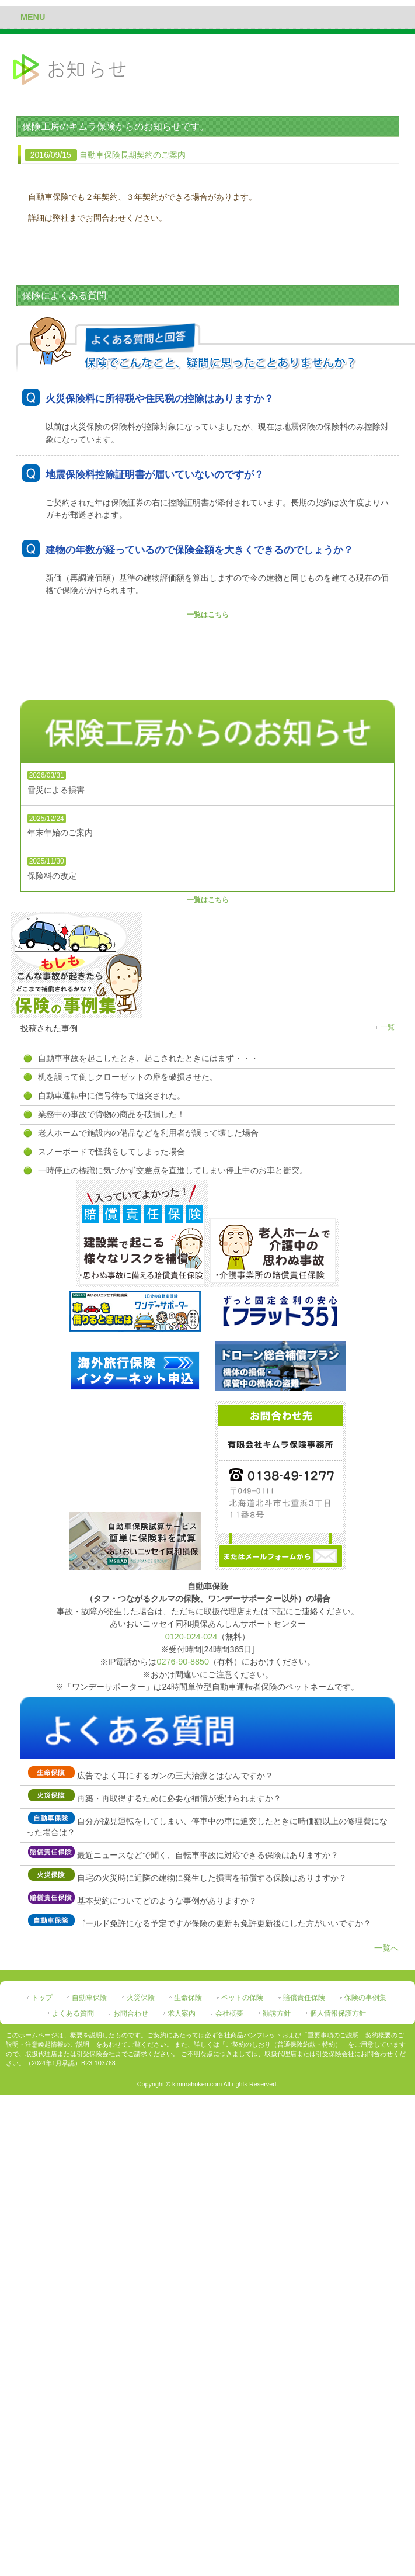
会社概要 (229, 2013)
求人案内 (182, 2013)
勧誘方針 (277, 2013)
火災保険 (141, 1997)
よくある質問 (73, 2013)
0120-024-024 (191, 1636)
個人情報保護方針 (338, 2013)
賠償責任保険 (304, 1997)
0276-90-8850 (182, 1661)
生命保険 (188, 1997)
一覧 (388, 1027)
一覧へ (386, 1948)
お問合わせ (130, 2013)
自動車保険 (89, 1997)
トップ (42, 1997)
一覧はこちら (208, 615)
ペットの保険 (242, 1997)
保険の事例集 (365, 1997)
